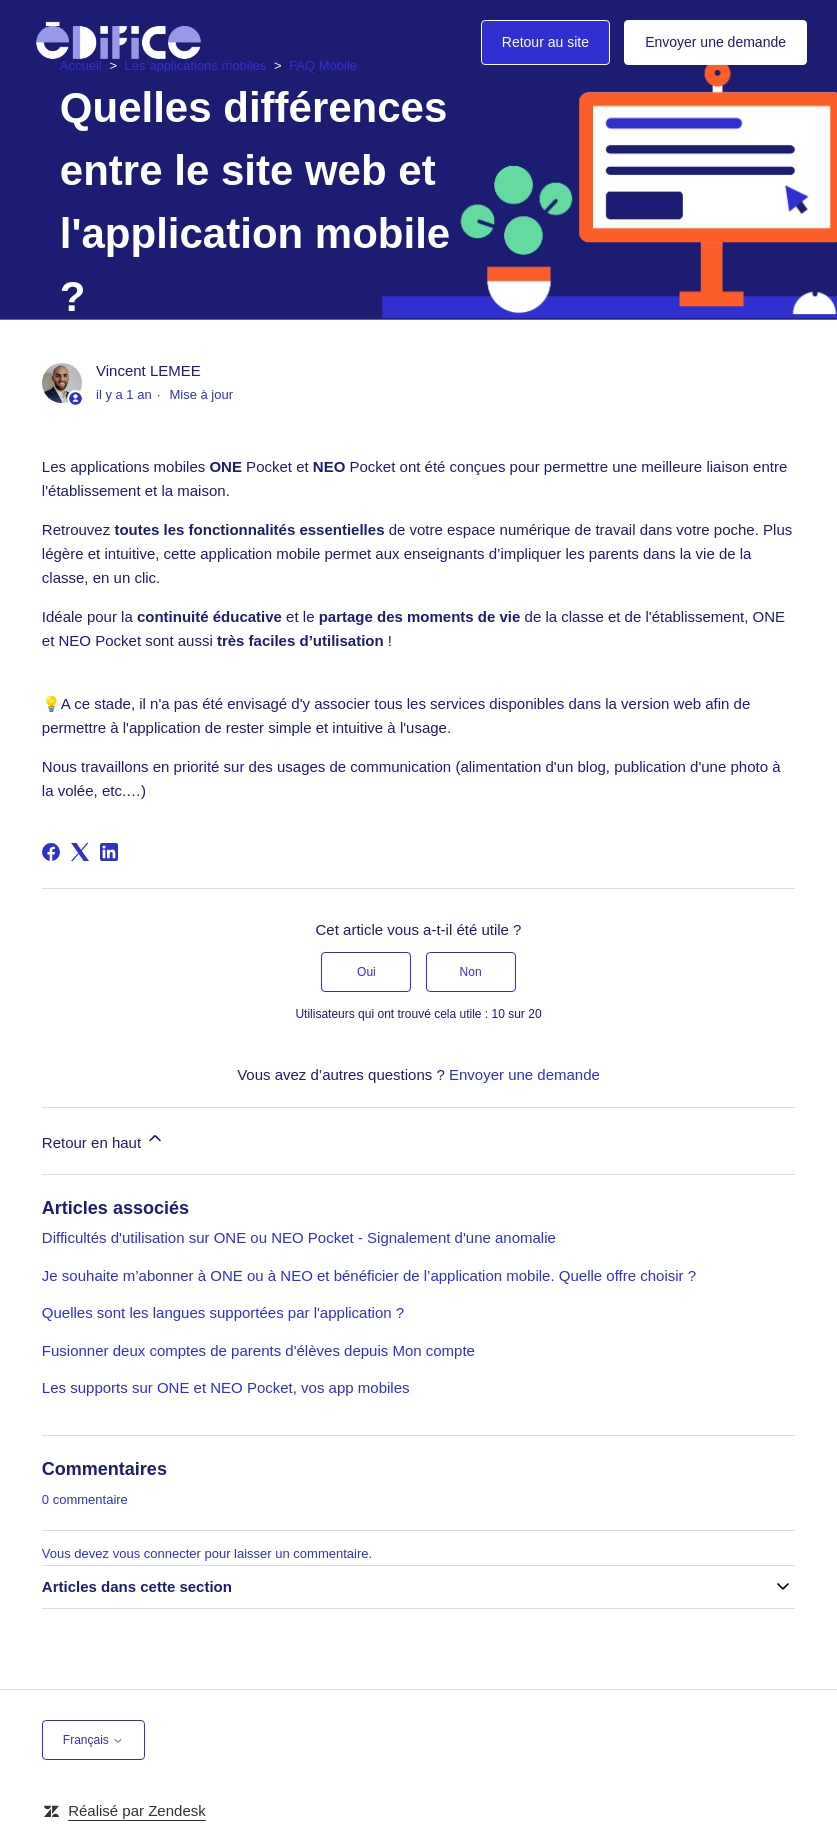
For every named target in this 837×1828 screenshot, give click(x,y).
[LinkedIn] (109, 852)
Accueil (81, 64)
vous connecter (157, 1553)
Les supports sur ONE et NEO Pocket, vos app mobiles (226, 1387)
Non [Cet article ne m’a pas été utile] (471, 972)
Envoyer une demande (715, 42)
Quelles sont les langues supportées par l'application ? (223, 1312)
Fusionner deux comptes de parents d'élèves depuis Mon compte (258, 1350)
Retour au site (545, 42)
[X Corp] (80, 852)
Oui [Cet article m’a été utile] (366, 972)
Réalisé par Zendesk (137, 1810)
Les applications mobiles (196, 64)
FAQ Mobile (323, 64)
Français (93, 1740)
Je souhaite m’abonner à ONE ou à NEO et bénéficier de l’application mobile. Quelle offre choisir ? (369, 1275)
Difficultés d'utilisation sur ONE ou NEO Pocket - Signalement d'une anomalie (299, 1237)
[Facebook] (51, 852)
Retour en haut (103, 1139)
